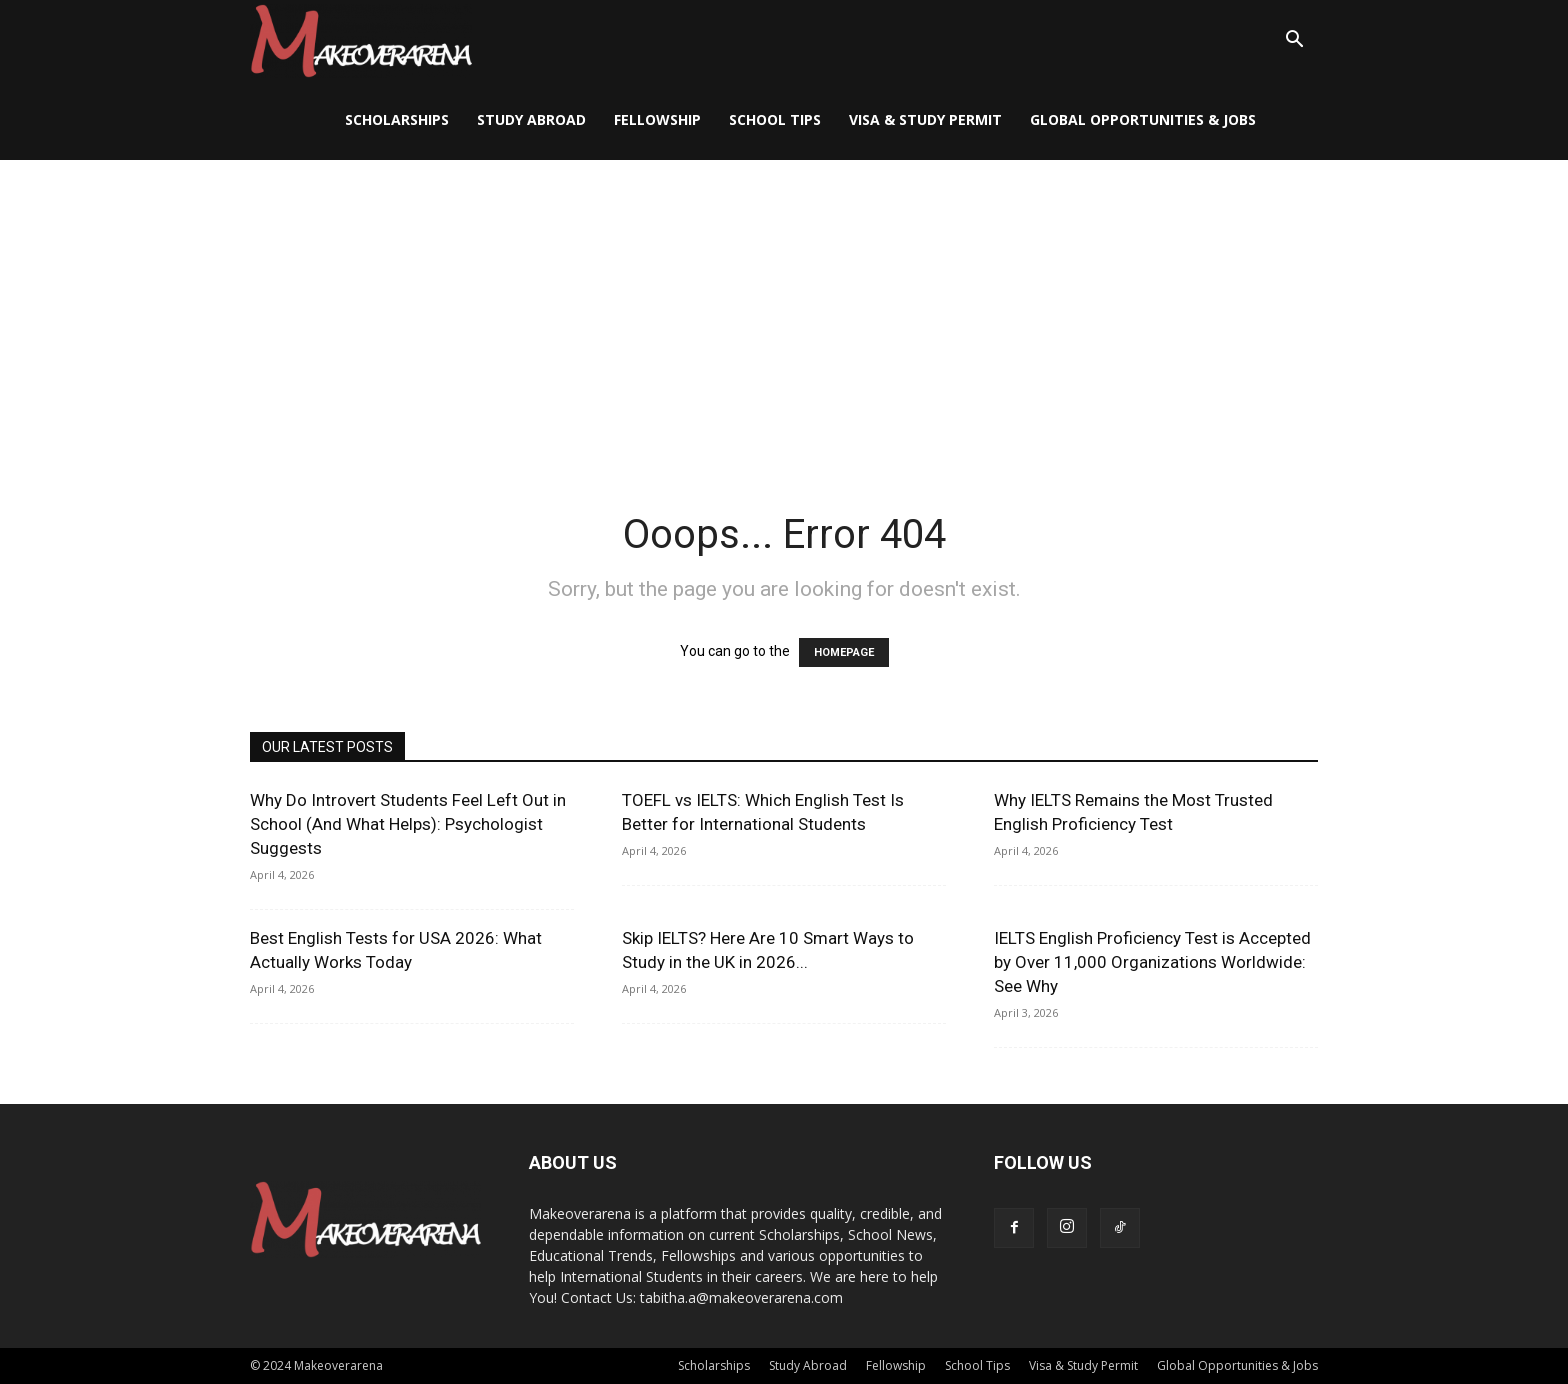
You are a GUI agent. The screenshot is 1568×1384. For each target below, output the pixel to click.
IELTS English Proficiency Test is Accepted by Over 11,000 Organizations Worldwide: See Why (1152, 962)
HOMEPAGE (844, 652)
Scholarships (397, 119)
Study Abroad (531, 119)
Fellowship (657, 119)
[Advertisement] (784, 310)
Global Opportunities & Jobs (1143, 119)
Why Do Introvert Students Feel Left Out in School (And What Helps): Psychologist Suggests (408, 824)
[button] (1294, 41)
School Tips (775, 119)
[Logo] (361, 40)
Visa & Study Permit (925, 119)
